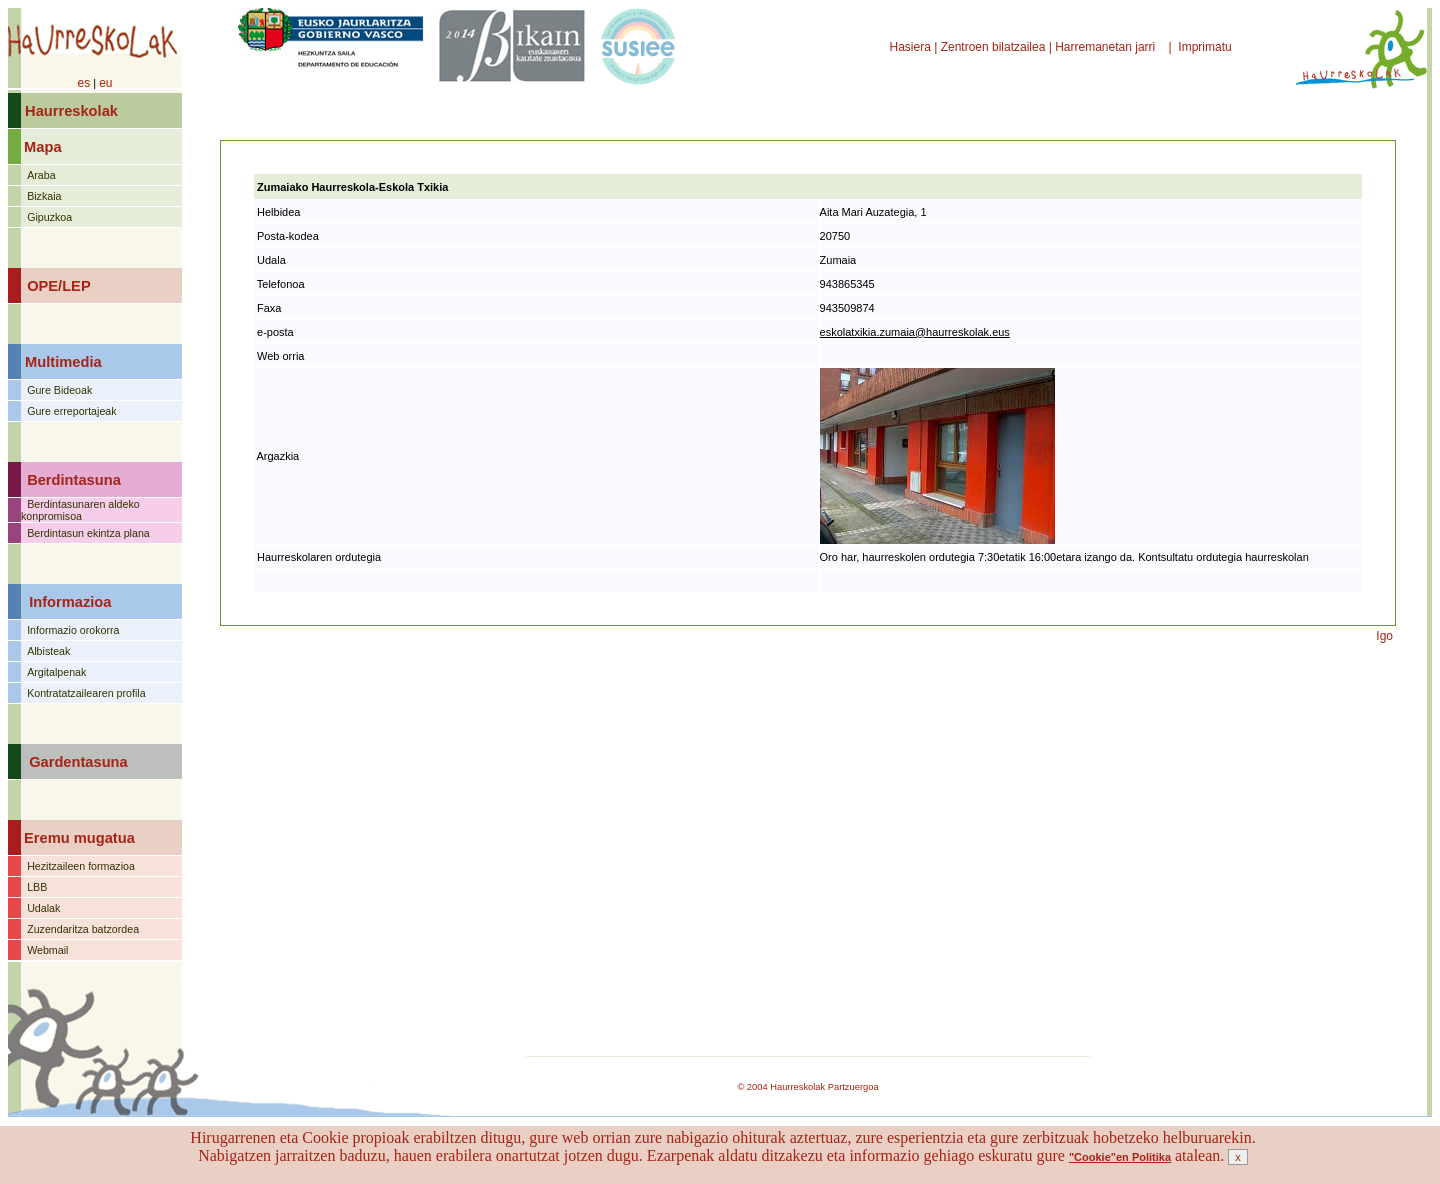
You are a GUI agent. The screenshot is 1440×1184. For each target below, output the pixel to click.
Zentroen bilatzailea (993, 47)
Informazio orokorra (73, 630)
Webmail (47, 950)
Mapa (42, 147)
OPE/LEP (59, 286)
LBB (37, 887)
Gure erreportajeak (71, 411)
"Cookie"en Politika (1120, 1157)
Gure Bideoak (59, 390)
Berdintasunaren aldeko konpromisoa (80, 510)
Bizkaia (44, 196)
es (83, 83)
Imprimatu (1206, 47)
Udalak (43, 908)
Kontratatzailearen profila (86, 693)
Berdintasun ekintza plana (88, 533)
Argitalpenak (56, 672)
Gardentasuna (78, 762)
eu (105, 83)
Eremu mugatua (79, 838)
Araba (41, 175)
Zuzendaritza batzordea (83, 929)
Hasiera (912, 47)
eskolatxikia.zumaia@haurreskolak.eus (915, 332)
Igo (1384, 636)
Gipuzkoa (49, 217)
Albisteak (48, 651)
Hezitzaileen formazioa (81, 866)
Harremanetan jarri (1106, 47)
